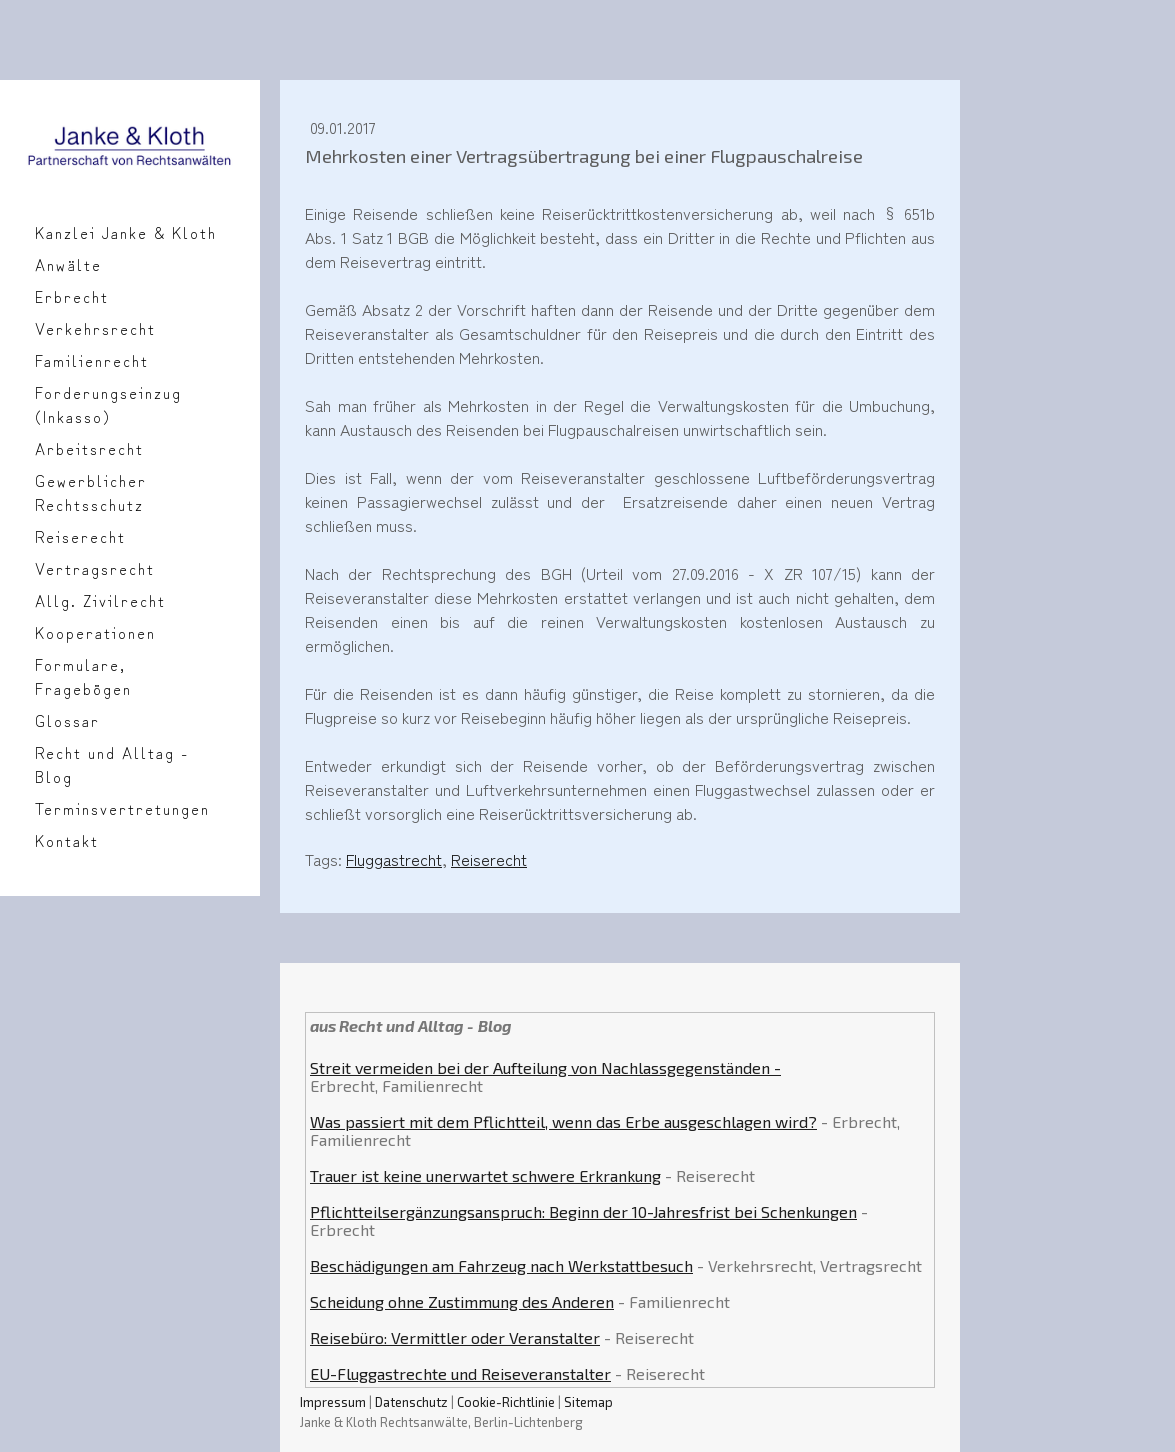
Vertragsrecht (95, 568)
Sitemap (588, 1402)
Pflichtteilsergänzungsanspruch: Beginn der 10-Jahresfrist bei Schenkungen (583, 1211)
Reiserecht (80, 536)
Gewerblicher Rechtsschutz (91, 492)
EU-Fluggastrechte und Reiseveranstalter (460, 1373)
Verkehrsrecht (95, 328)
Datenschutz (411, 1402)
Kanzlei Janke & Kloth (126, 232)
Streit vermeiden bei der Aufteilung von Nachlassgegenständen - (545, 1067)
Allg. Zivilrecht (100, 600)
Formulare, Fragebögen (83, 676)
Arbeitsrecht (89, 448)
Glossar (67, 720)
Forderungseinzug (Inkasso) (108, 404)
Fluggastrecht (394, 859)
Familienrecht (92, 360)
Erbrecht (72, 296)
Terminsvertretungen (122, 808)
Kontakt (67, 840)
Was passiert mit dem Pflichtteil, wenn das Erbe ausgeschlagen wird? (563, 1121)
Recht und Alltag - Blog (112, 764)
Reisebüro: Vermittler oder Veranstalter (455, 1337)
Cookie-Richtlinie (506, 1402)
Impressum (333, 1402)
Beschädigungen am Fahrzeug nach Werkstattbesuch (501, 1265)
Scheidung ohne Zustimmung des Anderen (462, 1301)
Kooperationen (95, 632)
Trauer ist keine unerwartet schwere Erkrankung (485, 1175)
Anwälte (68, 264)
